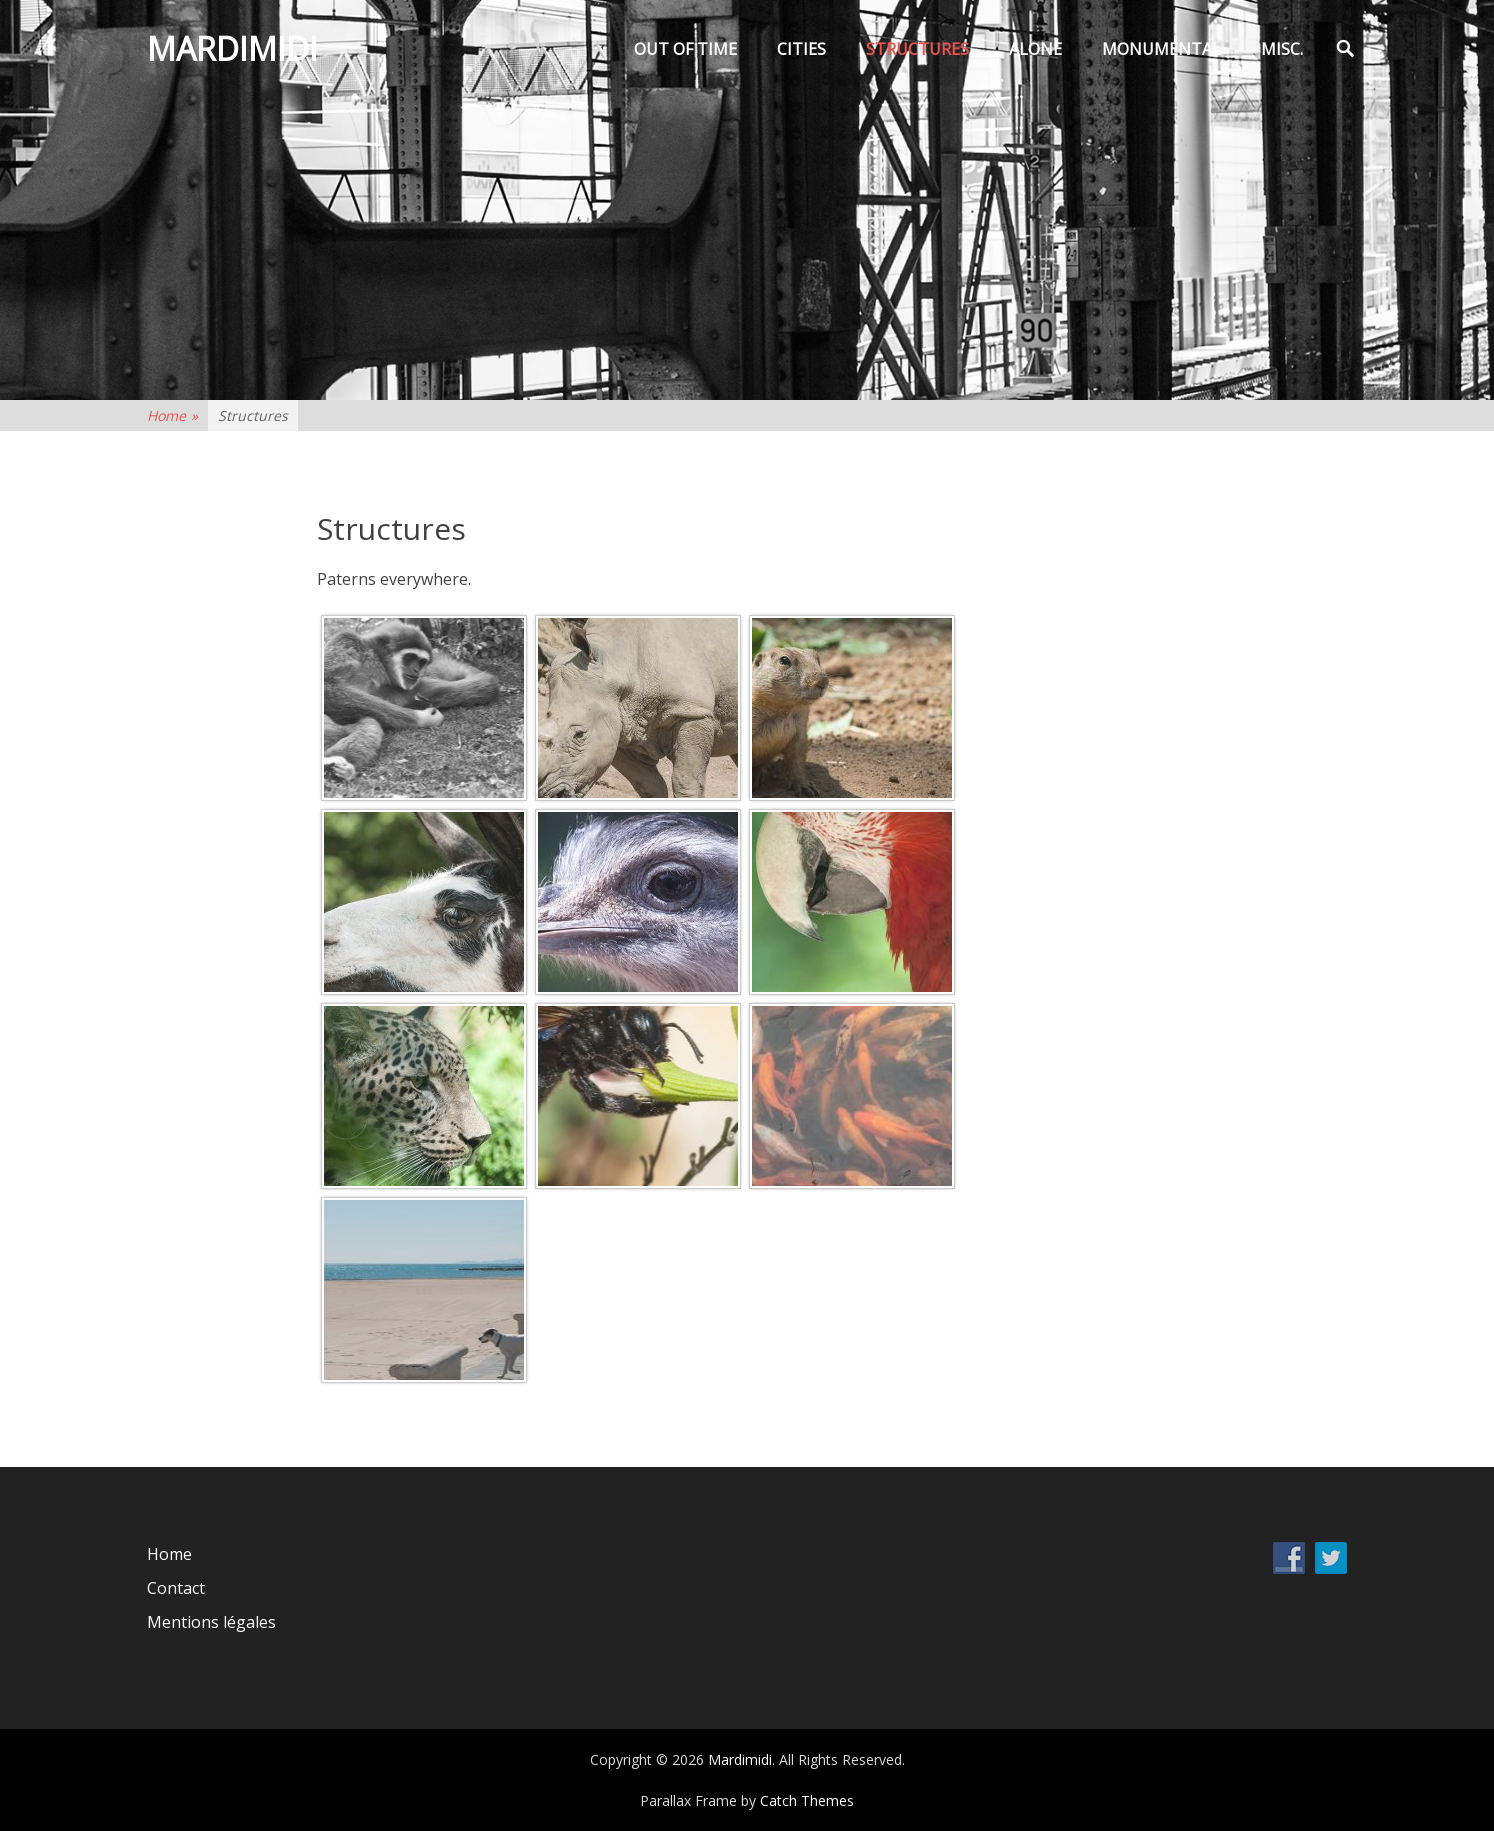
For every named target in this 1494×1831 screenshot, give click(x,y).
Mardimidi (232, 48)
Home (172, 415)
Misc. (1282, 49)
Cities (801, 49)
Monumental (1161, 49)
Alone (1035, 49)
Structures (917, 49)
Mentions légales (211, 1622)
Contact (176, 1588)
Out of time (685, 49)
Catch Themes (807, 1800)
